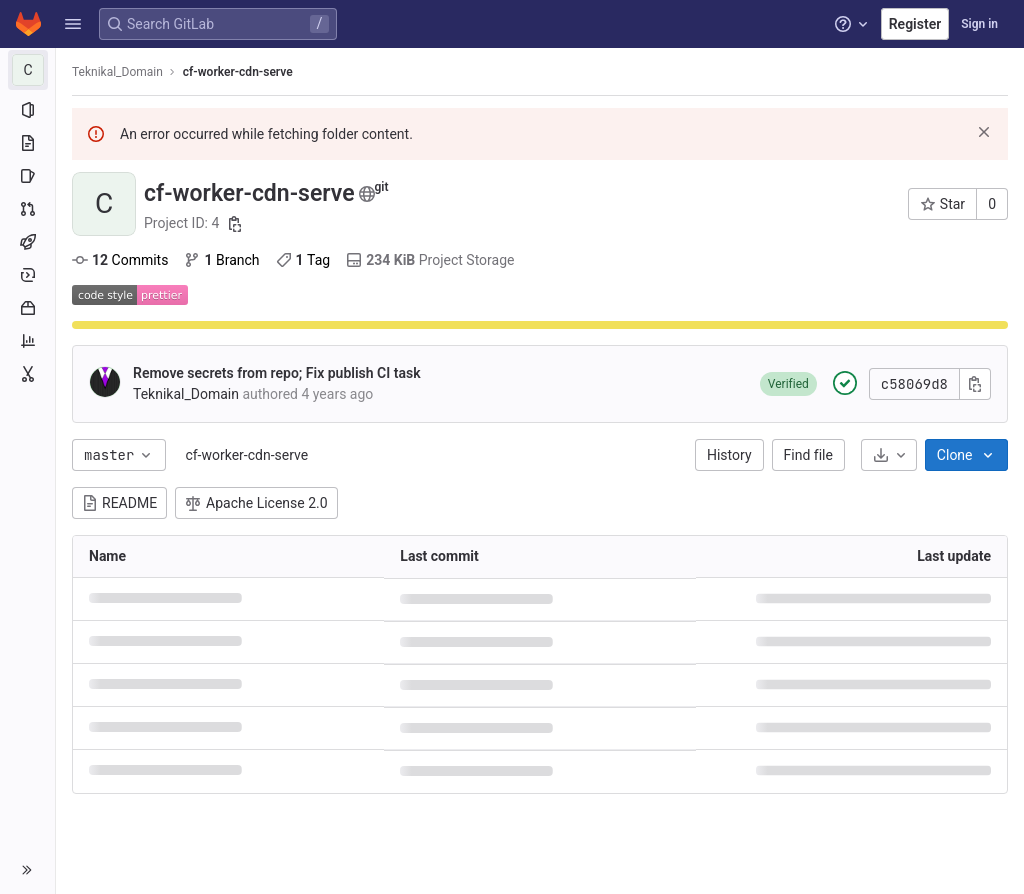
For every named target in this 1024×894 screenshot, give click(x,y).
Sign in (979, 24)
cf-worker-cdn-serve (246, 455)
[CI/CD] (27, 242)
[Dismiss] (984, 132)
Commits (120, 260)
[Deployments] (27, 275)
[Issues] (27, 176)
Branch (221, 260)
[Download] (889, 455)
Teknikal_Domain (117, 72)
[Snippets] (27, 374)
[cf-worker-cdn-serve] (28, 70)
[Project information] (27, 110)
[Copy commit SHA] (975, 384)
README (119, 503)
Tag (303, 260)
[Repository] (27, 143)
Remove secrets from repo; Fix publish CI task (277, 373)
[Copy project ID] (235, 224)
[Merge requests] (27, 209)
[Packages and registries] (27, 308)
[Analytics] (27, 341)
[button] (73, 24)
